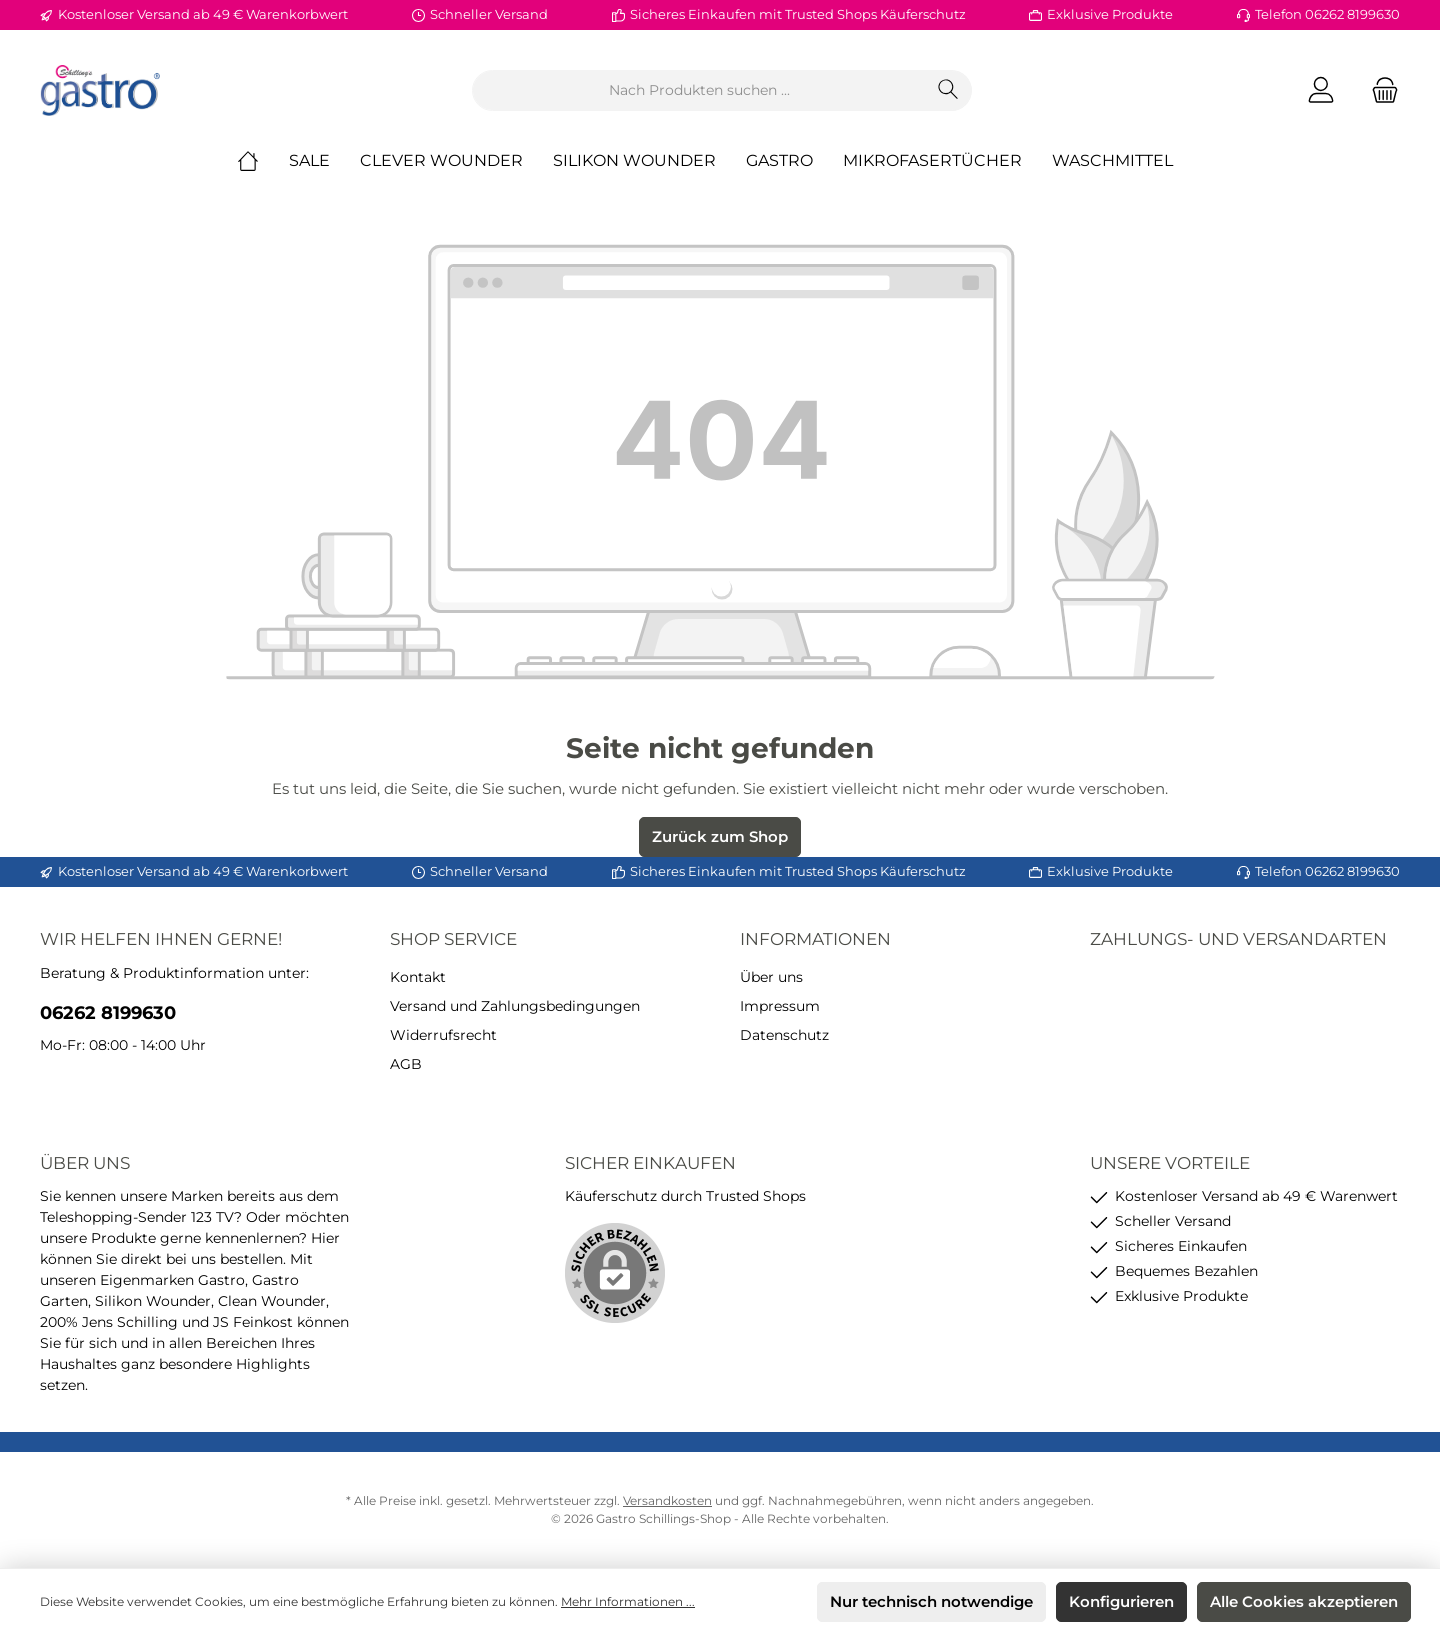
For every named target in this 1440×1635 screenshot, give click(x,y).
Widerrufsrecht (443, 1035)
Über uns (771, 977)
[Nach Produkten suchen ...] (699, 90)
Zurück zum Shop (720, 836)
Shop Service (453, 939)
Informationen (815, 939)
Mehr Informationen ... (628, 1601)
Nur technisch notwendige (931, 1601)
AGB (406, 1064)
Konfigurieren (1121, 1601)
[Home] (263, 161)
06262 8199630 (108, 1013)
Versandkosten (667, 1500)
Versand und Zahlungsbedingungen (515, 1006)
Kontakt (418, 977)
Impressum (780, 1006)
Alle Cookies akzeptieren (1304, 1601)
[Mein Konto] (1321, 90)
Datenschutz (784, 1035)
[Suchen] (948, 90)
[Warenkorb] (1379, 90)
